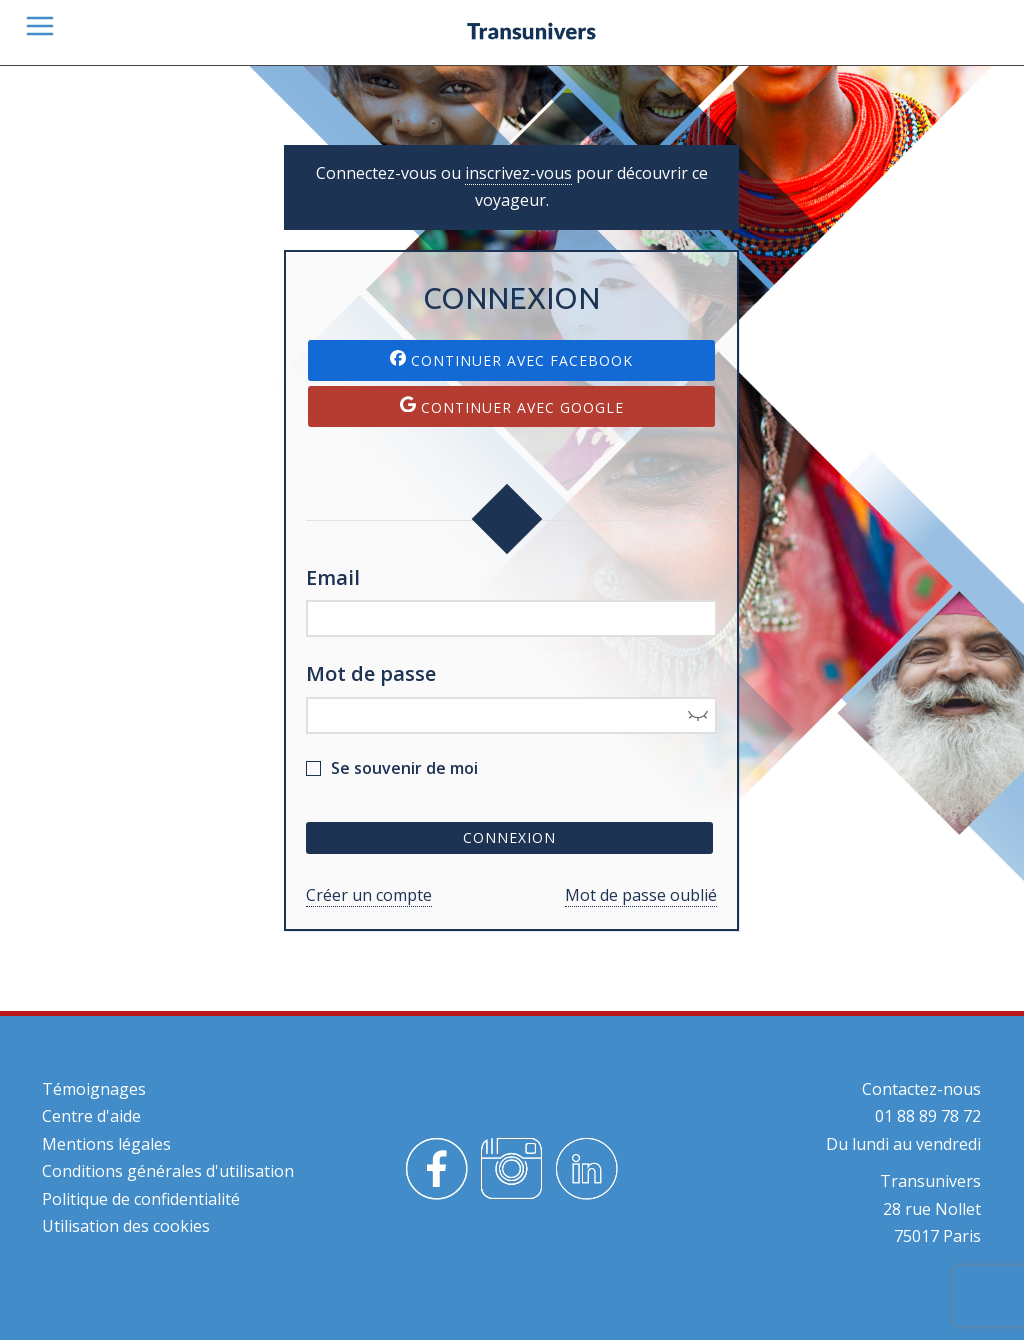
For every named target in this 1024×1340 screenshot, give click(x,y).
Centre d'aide (91, 1116)
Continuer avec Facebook (511, 360)
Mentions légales (106, 1144)
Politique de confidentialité (141, 1199)
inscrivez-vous (518, 173)
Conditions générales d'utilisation (168, 1171)
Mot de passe (371, 673)
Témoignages (94, 1089)
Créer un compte (369, 895)
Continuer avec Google (512, 406)
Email (333, 577)
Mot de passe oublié (641, 895)
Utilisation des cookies (126, 1226)
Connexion (509, 837)
